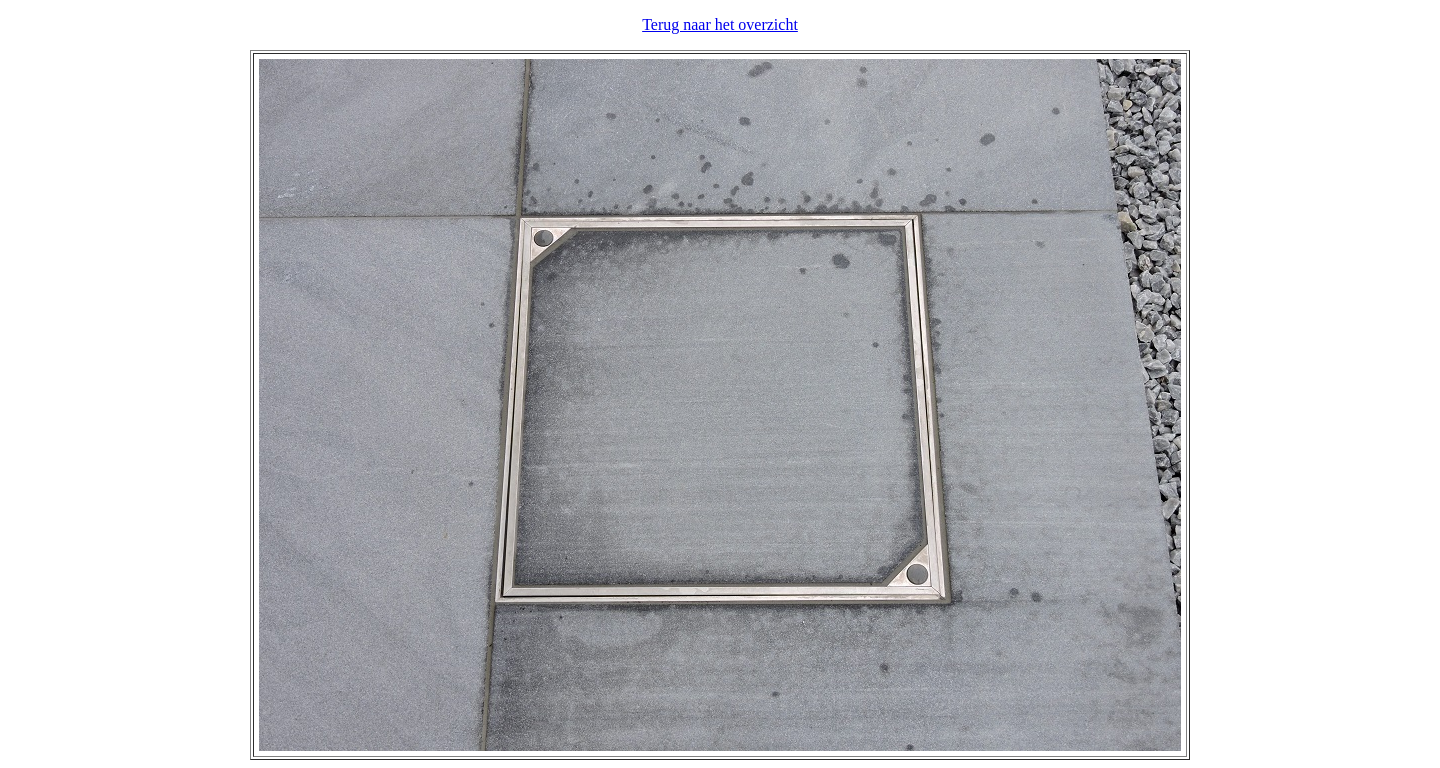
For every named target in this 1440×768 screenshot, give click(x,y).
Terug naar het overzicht (720, 24)
